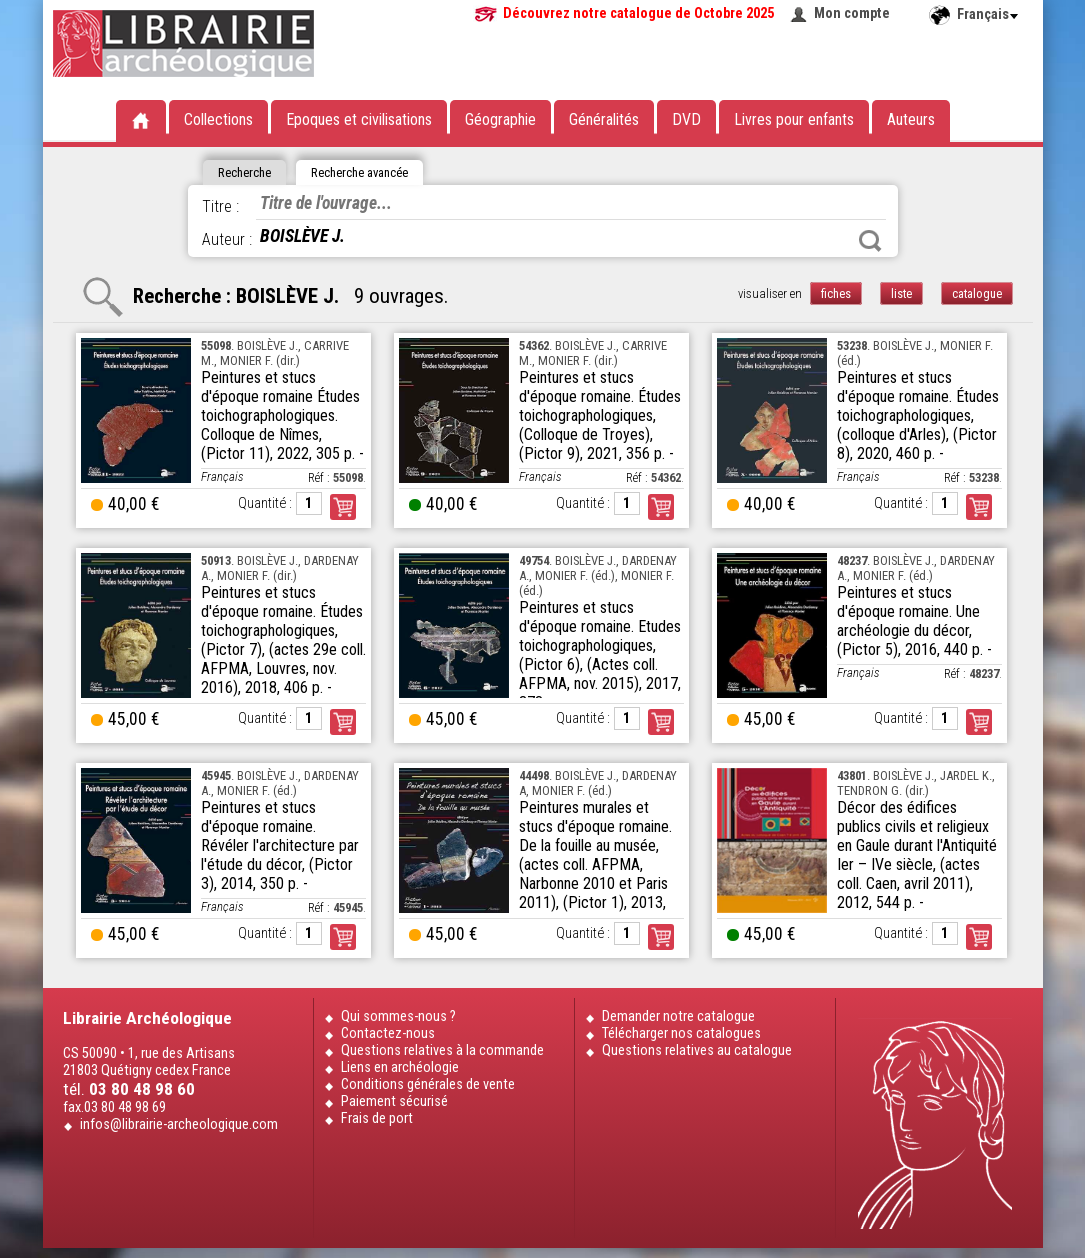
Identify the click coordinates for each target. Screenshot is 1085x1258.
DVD (686, 119)
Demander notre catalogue (678, 1016)
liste (901, 293)
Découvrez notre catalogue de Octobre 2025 (638, 13)
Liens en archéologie (400, 1067)
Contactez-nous (388, 1033)
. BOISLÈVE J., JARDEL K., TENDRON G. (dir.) (916, 783)
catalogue (977, 293)
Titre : (220, 206)
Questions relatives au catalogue (697, 1050)
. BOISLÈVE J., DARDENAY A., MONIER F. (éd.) (916, 568)
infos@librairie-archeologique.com (179, 1124)
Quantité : (265, 503)
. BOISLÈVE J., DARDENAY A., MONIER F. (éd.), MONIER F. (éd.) (598, 575)
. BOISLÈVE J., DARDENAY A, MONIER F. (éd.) (598, 783)
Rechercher (870, 241)
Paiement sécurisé (394, 1101)
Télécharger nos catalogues (681, 1033)
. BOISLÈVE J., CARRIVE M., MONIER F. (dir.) (275, 353)
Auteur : (227, 239)
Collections (218, 119)
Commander (343, 507)
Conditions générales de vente (428, 1084)
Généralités (604, 119)
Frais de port (377, 1118)
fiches (836, 293)
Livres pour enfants (794, 119)
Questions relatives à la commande (442, 1050)
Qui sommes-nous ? (398, 1016)
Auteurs (911, 119)
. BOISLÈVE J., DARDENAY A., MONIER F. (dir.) (280, 568)
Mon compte (852, 13)
